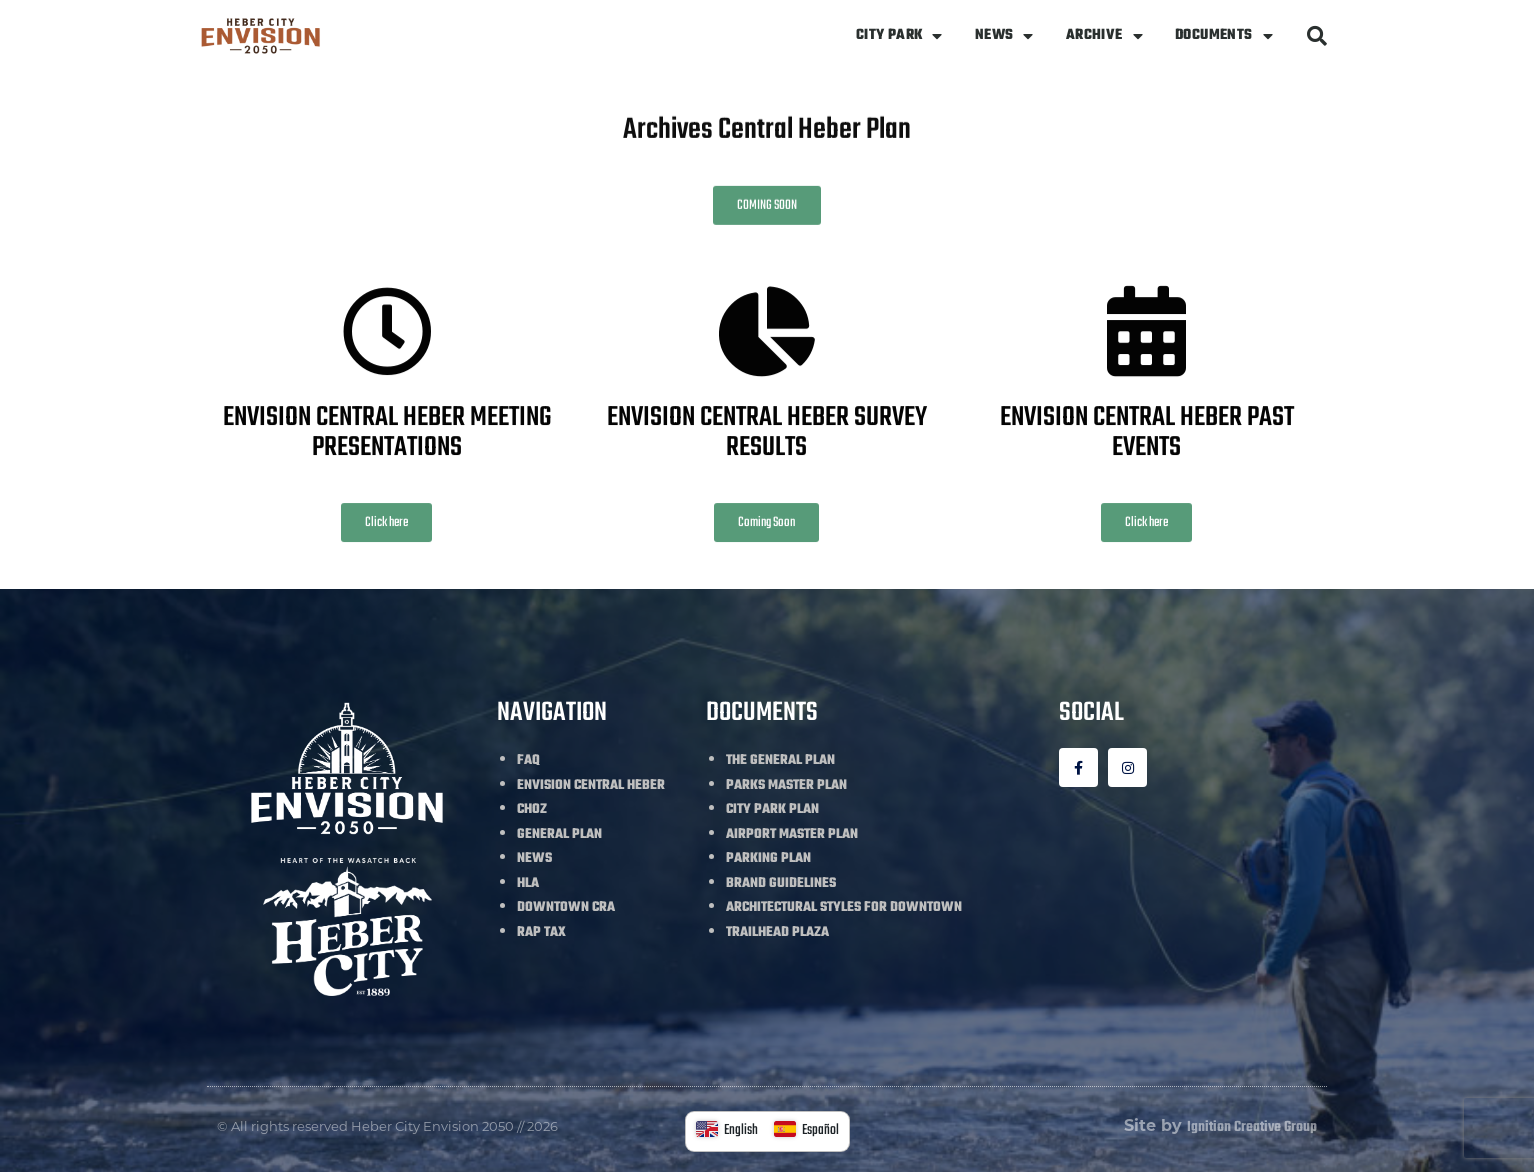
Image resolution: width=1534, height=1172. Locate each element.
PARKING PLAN (768, 858)
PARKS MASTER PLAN (786, 785)
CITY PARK (899, 36)
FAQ (528, 760)
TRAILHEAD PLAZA (777, 932)
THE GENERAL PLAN (780, 760)
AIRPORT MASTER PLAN (792, 834)
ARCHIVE (1104, 36)
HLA (528, 883)
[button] (1317, 36)
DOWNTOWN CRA (566, 907)
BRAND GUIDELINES (781, 883)
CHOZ (532, 809)
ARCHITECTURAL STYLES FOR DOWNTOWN (844, 907)
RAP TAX (541, 932)
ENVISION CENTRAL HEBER (591, 785)
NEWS (1004, 36)
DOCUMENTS (1224, 36)
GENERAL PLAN (559, 834)
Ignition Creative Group (1252, 1127)
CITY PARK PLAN (772, 809)
